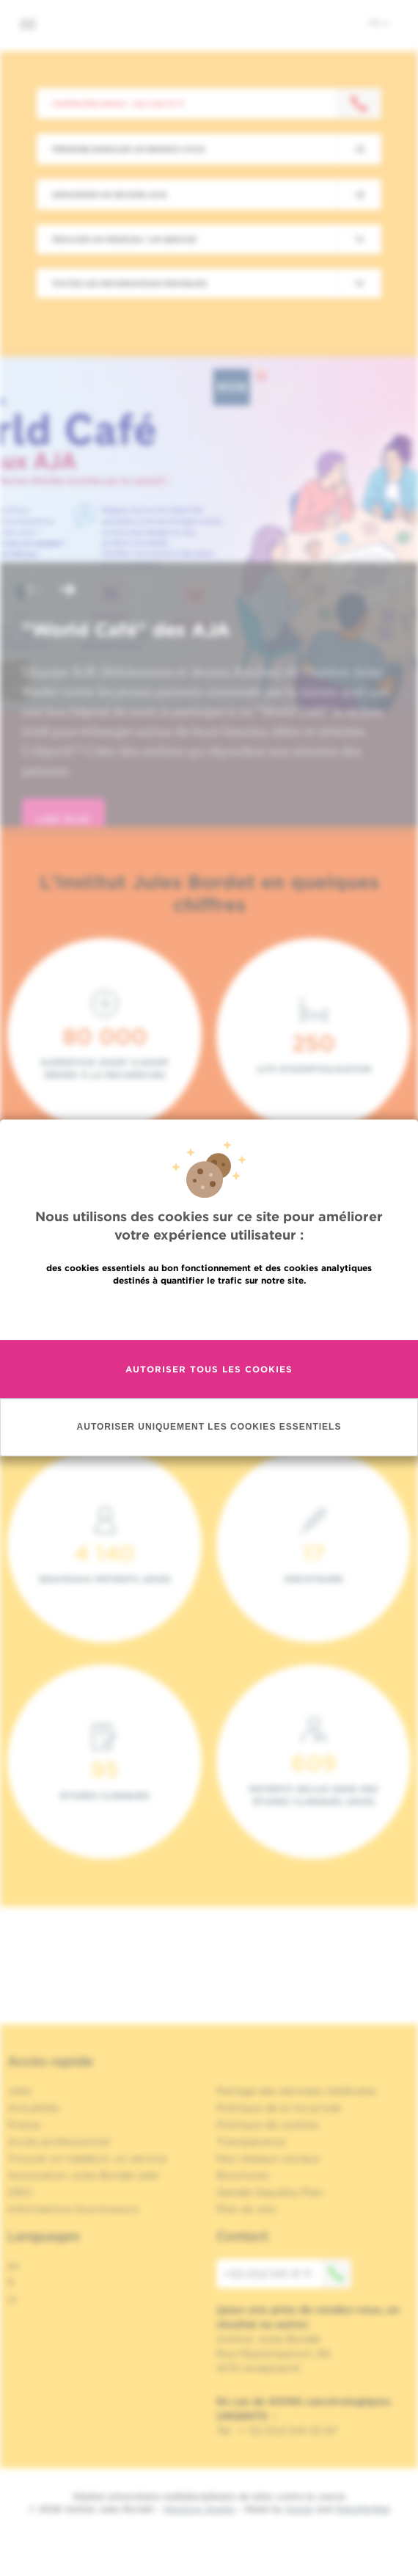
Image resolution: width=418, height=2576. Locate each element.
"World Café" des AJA (126, 630)
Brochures (242, 2175)
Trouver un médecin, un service (86, 2158)
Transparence (250, 2141)
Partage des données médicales (296, 2091)
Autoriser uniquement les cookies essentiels (209, 1427)
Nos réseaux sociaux (268, 2158)
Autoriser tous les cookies (209, 1369)
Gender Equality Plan (269, 2192)
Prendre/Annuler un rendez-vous (128, 149)
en (13, 2265)
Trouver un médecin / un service (124, 239)
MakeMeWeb (362, 2508)
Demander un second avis (109, 194)
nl (12, 2299)
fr (379, 22)
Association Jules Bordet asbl (82, 2175)
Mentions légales (199, 2508)
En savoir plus (209, 1311)
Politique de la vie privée (278, 2108)
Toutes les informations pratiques (129, 283)
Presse (23, 2125)
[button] (32, 591)
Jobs (19, 2091)
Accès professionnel (58, 2141)
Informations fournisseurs (73, 2209)
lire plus (63, 819)
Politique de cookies (267, 2125)
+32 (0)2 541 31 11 (287, 2273)
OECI (20, 2192)
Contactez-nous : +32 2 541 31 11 (117, 103)
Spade (299, 2508)
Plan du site (246, 2209)
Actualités (33, 2108)
